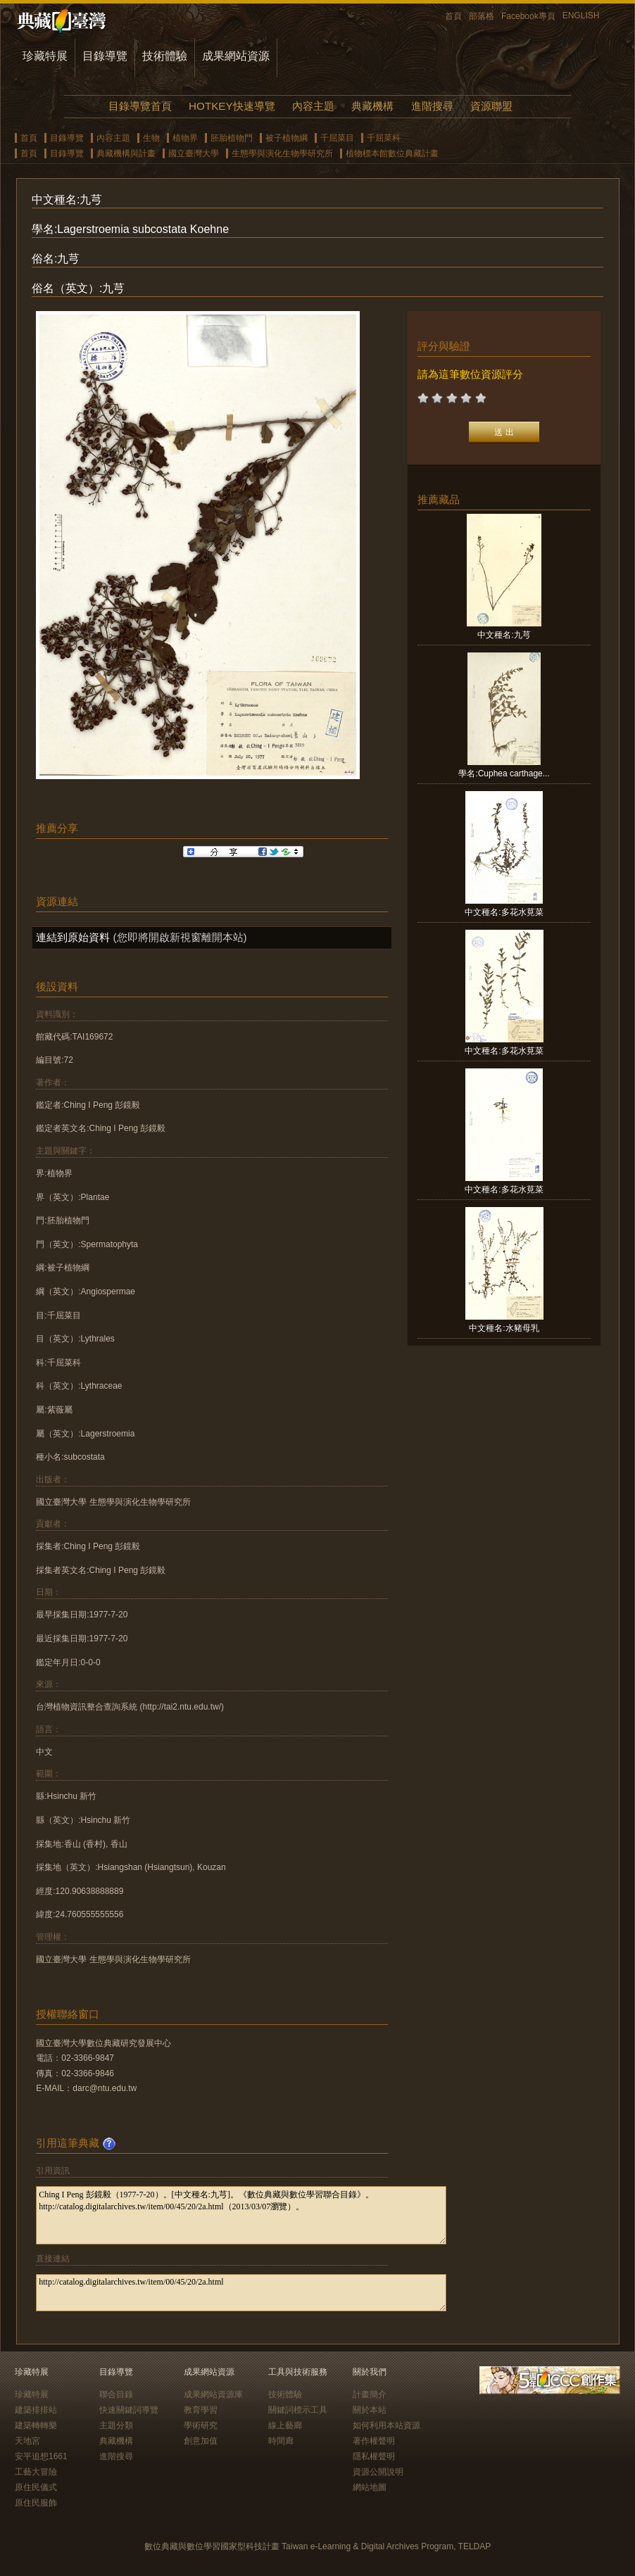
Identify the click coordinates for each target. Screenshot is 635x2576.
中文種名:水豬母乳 (504, 1328)
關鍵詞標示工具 (297, 2410)
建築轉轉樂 (36, 2425)
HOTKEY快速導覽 (232, 106)
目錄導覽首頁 (140, 106)
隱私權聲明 (374, 2456)
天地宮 (27, 2441)
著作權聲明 (374, 2441)
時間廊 (281, 2441)
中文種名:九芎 (503, 635)
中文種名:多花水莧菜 (504, 912)
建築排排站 (36, 2410)
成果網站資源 (236, 56)
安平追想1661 (41, 2456)
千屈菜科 (384, 138)
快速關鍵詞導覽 (128, 2410)
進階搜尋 (432, 106)
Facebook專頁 (528, 16)
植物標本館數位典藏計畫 (392, 153)
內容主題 (313, 106)
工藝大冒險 (36, 2472)
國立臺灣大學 (193, 153)
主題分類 (116, 2425)
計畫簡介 (369, 2394)
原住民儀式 (36, 2487)
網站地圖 (369, 2487)
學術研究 (201, 2425)
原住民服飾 (36, 2503)
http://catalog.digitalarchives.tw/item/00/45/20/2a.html (241, 2292)
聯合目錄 (116, 2394)
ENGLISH (581, 15)
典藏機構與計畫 (126, 153)
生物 (151, 138)
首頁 (453, 16)
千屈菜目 (337, 138)
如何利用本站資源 (386, 2425)
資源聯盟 (491, 106)
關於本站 (369, 2410)
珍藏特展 (45, 56)
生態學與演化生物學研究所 (282, 153)
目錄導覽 (104, 56)
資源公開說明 (378, 2472)
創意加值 (201, 2441)
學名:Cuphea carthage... (503, 773)
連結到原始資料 (73, 937)
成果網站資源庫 (213, 2394)
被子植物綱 (286, 138)
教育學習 (201, 2410)
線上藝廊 (285, 2425)
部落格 (481, 16)
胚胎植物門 (231, 138)
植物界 (185, 138)
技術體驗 (164, 56)
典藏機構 (372, 106)
